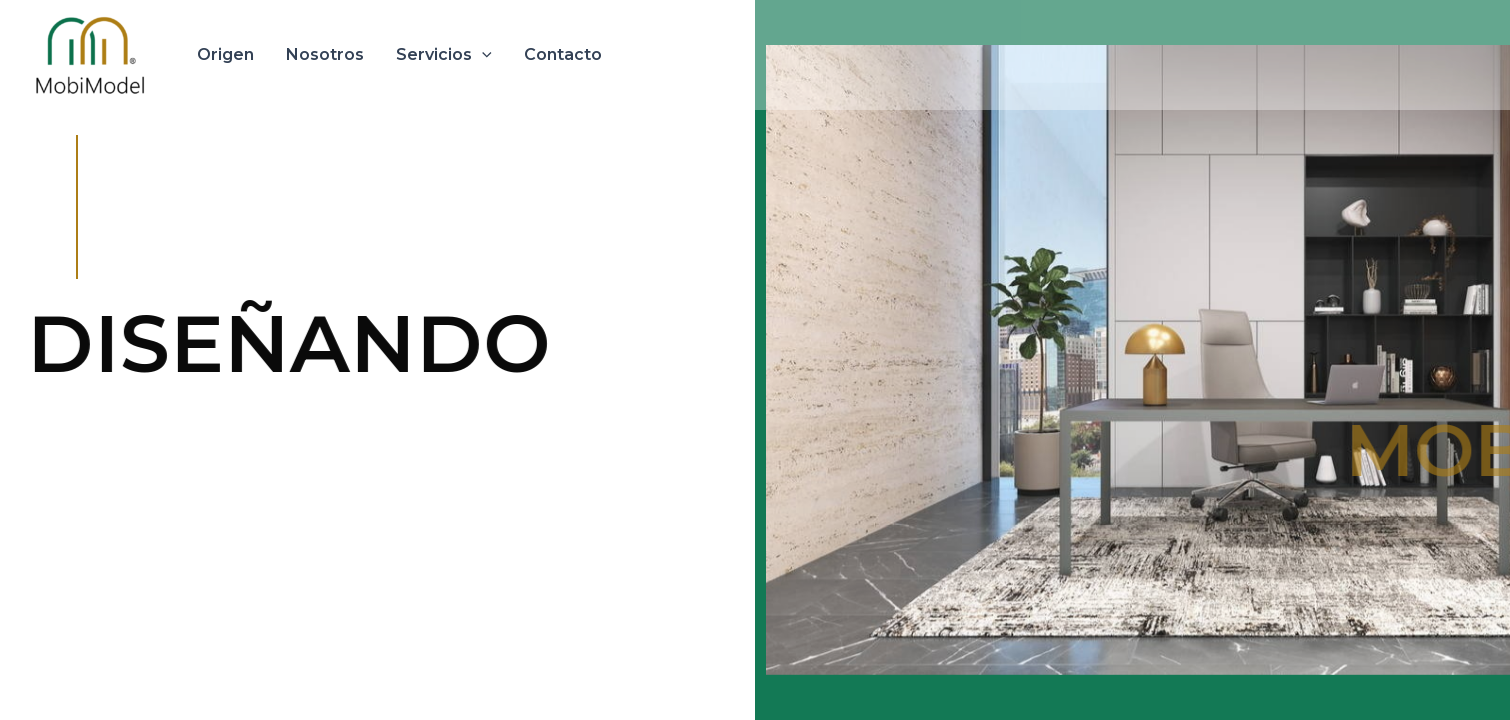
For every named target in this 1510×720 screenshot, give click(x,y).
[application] (482, 55)
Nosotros (325, 54)
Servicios (444, 55)
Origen (225, 54)
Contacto (563, 54)
